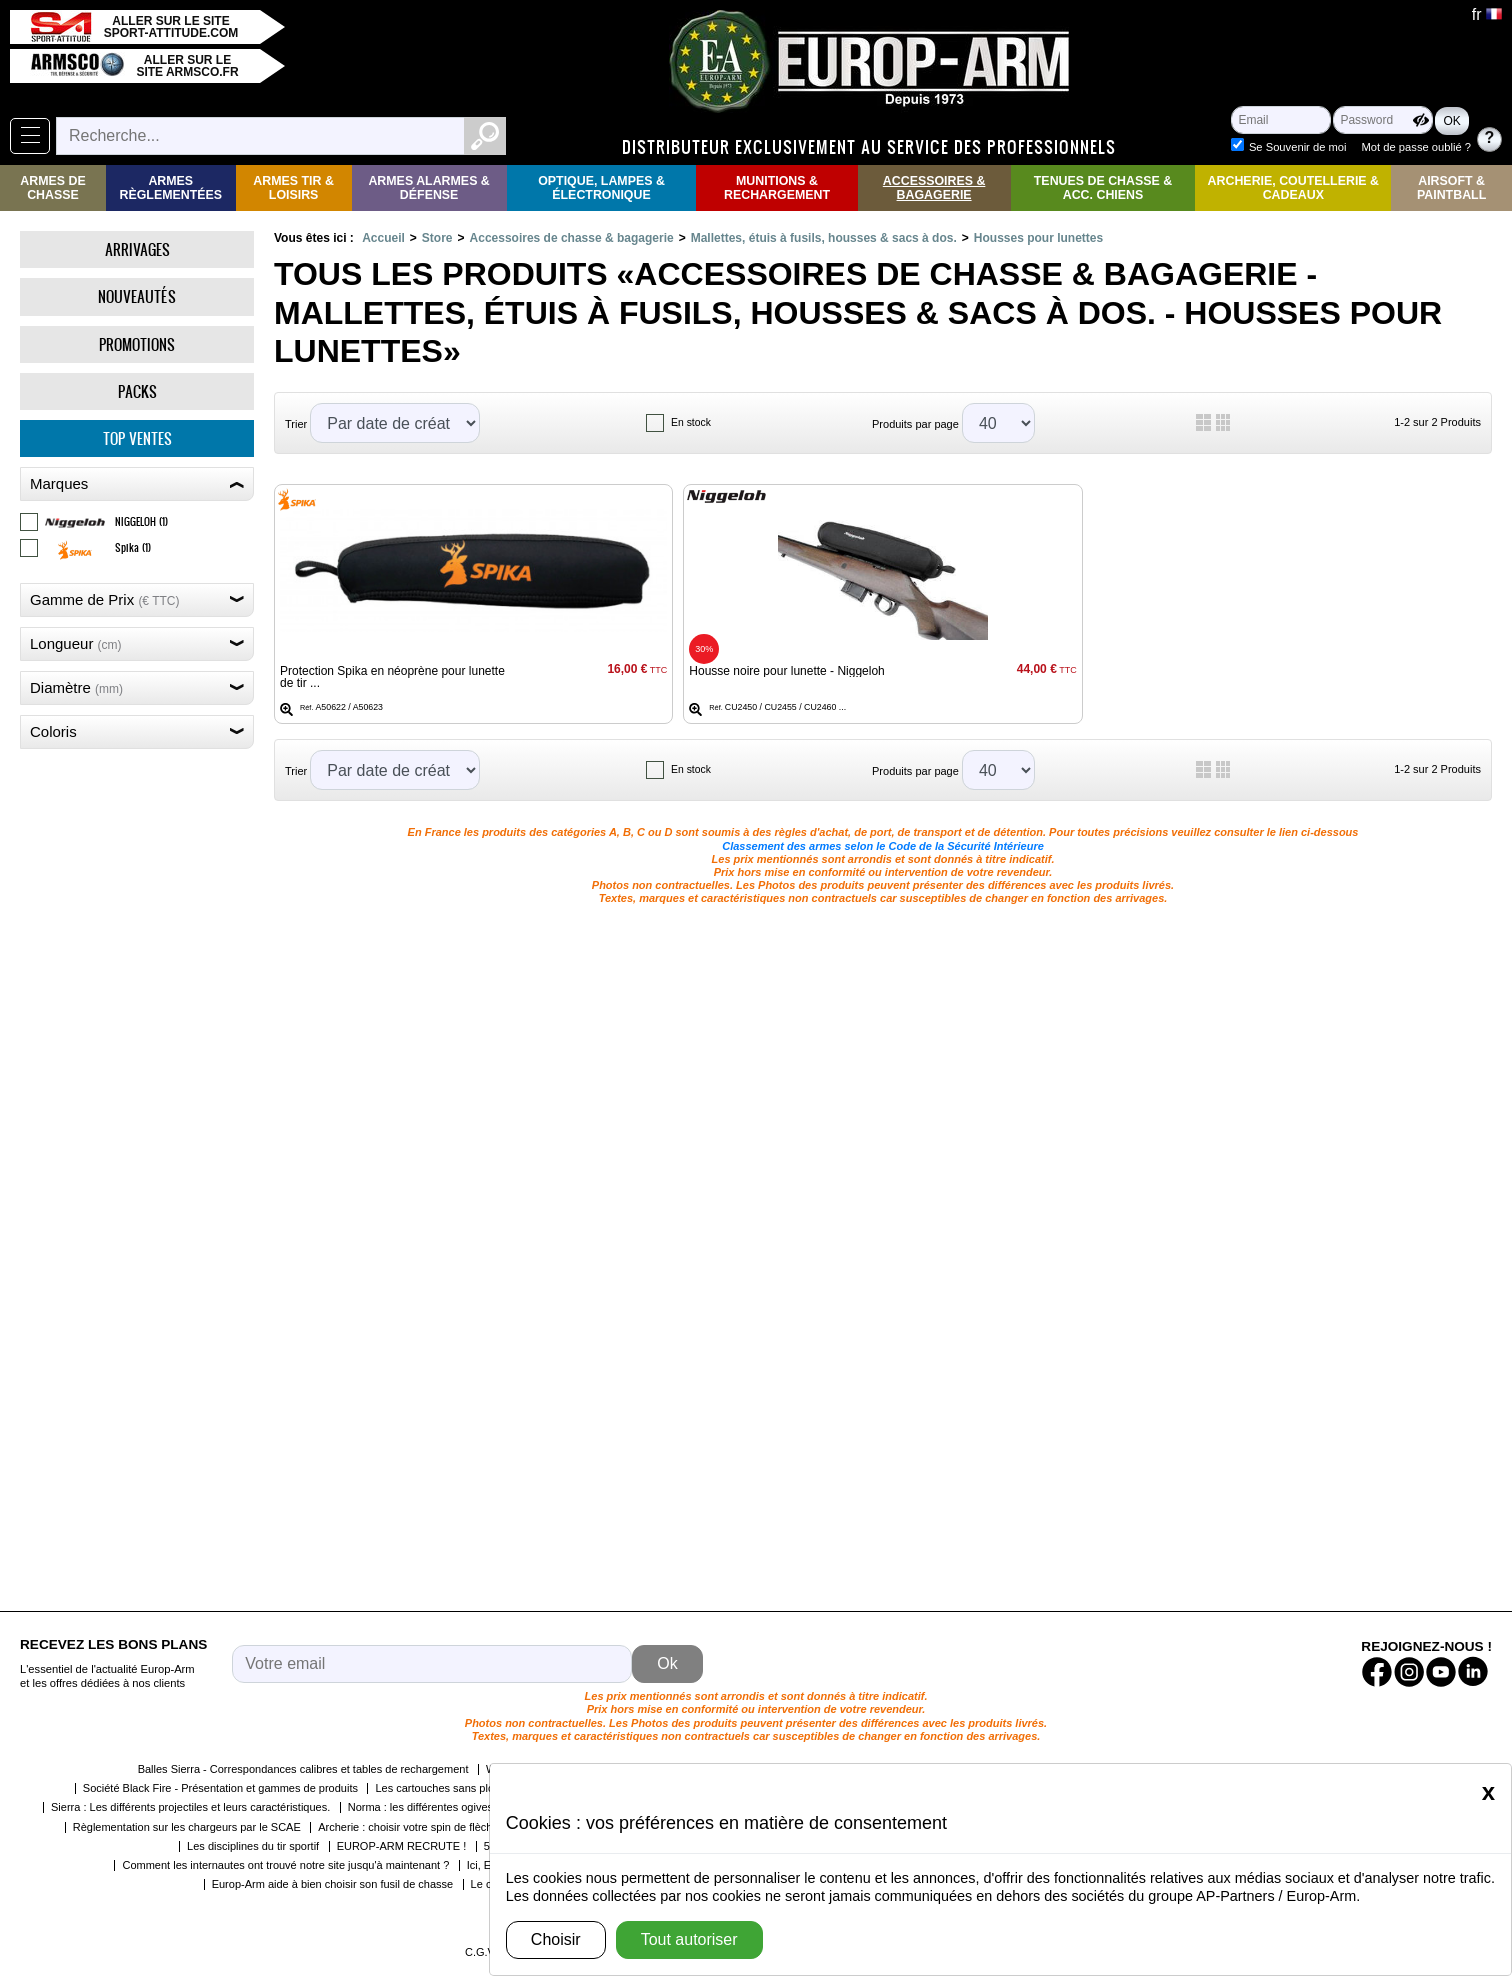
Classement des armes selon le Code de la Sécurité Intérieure (883, 846)
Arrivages (137, 249)
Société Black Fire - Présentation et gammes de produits (220, 1788)
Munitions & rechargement (777, 188)
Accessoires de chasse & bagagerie (572, 238)
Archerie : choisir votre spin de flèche (408, 1827)
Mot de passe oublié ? (1416, 147)
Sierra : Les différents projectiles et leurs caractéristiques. (190, 1807)
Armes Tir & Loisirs (293, 188)
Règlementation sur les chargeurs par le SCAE (187, 1827)
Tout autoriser (689, 1939)
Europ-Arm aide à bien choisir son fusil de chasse (333, 1884)
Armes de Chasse (52, 188)
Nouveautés (137, 296)
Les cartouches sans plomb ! (445, 1788)
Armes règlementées (170, 188)
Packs (137, 391)
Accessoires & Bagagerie (934, 188)
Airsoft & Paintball (1451, 188)
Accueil (383, 238)
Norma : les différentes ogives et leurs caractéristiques (480, 1807)
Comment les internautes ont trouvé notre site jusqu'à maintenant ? (285, 1865)
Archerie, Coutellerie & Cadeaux (1293, 188)
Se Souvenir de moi (1298, 147)
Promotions (137, 344)
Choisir (556, 1939)
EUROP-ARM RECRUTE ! (402, 1846)
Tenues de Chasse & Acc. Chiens (1103, 188)
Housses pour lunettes (1038, 238)
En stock (691, 422)
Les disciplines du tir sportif (253, 1846)
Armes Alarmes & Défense (428, 188)
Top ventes (137, 438)
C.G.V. (481, 1952)
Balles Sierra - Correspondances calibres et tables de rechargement (303, 1769)
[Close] (1488, 1792)
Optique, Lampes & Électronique (601, 188)
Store (437, 238)
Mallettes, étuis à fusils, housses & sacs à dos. (824, 238)
